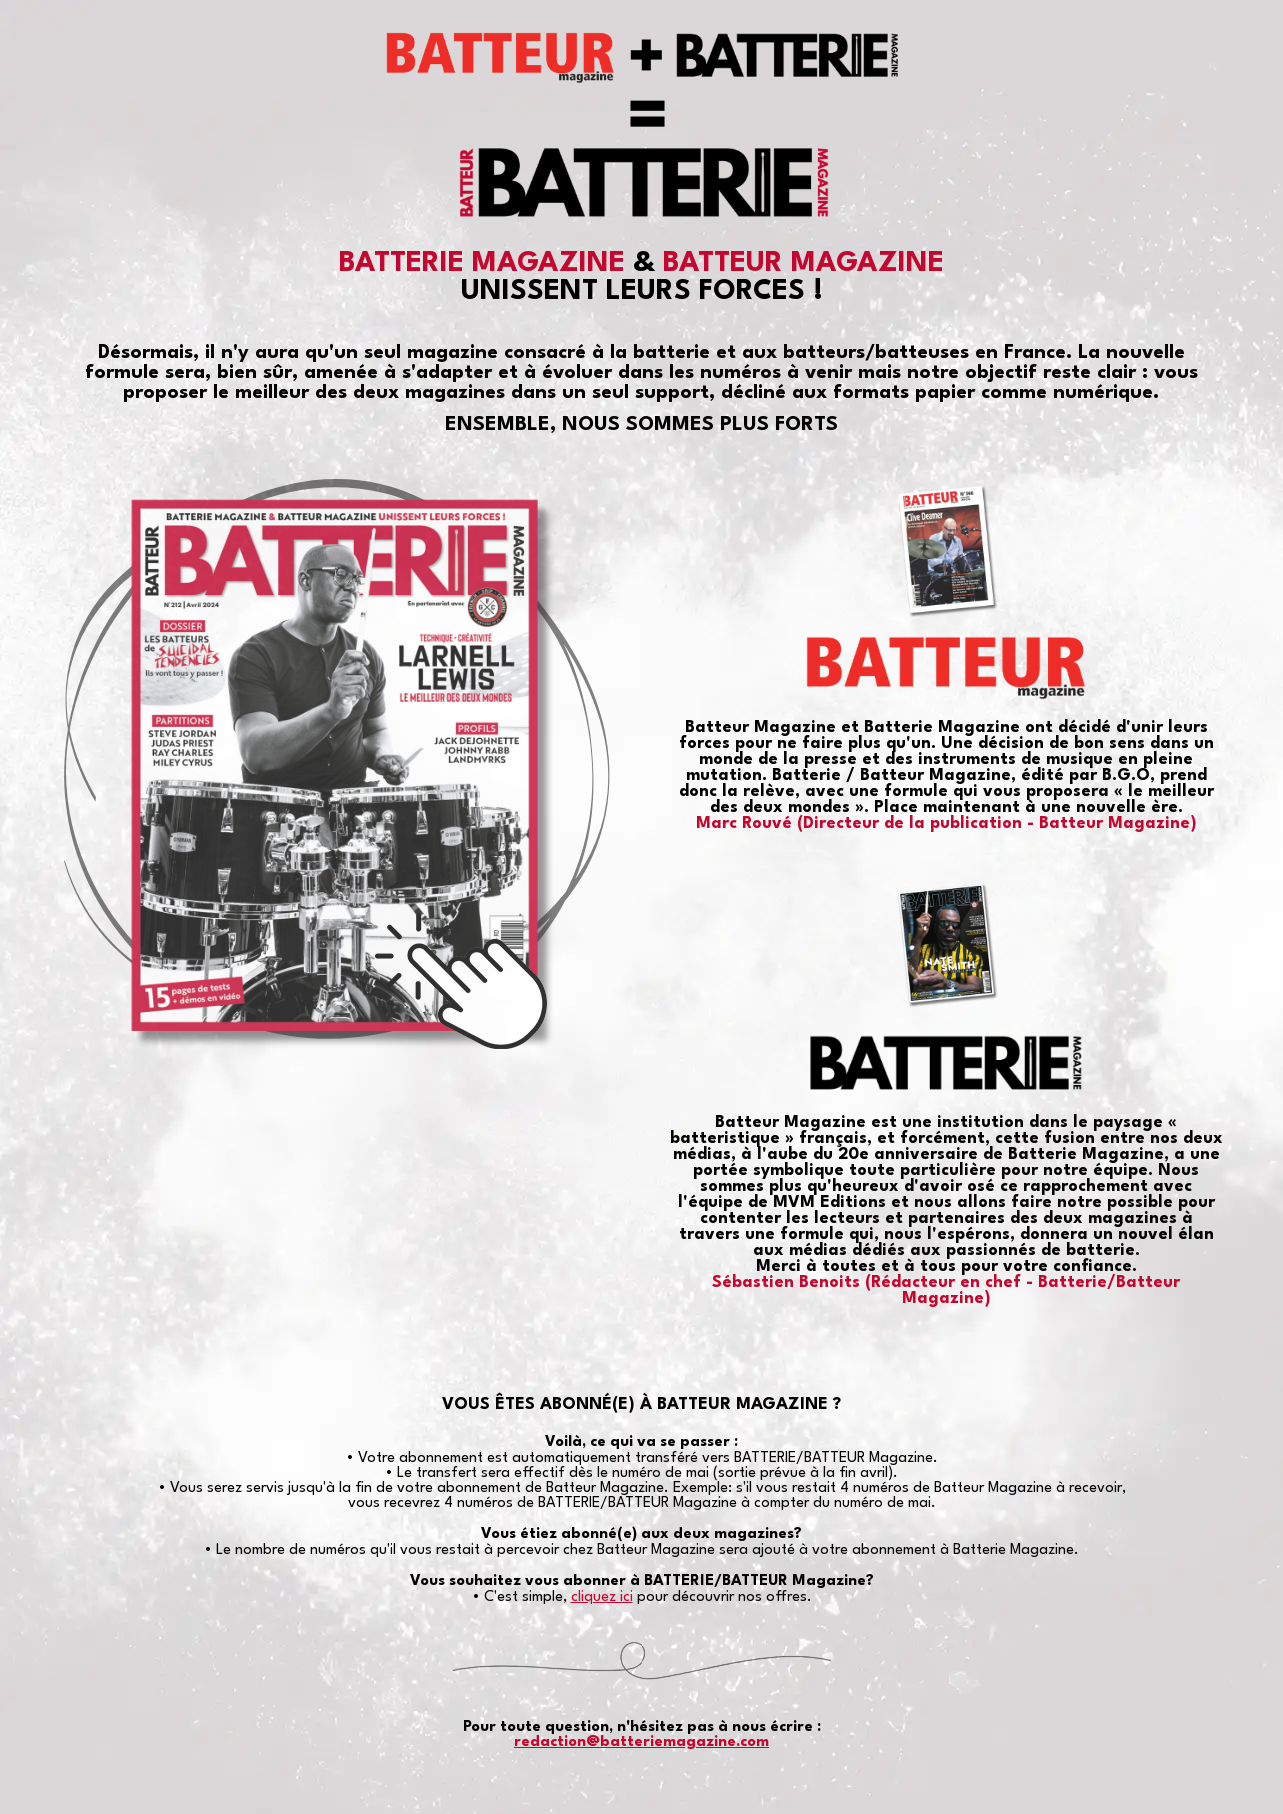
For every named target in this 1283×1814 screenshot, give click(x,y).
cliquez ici (602, 1597)
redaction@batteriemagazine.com (641, 1742)
